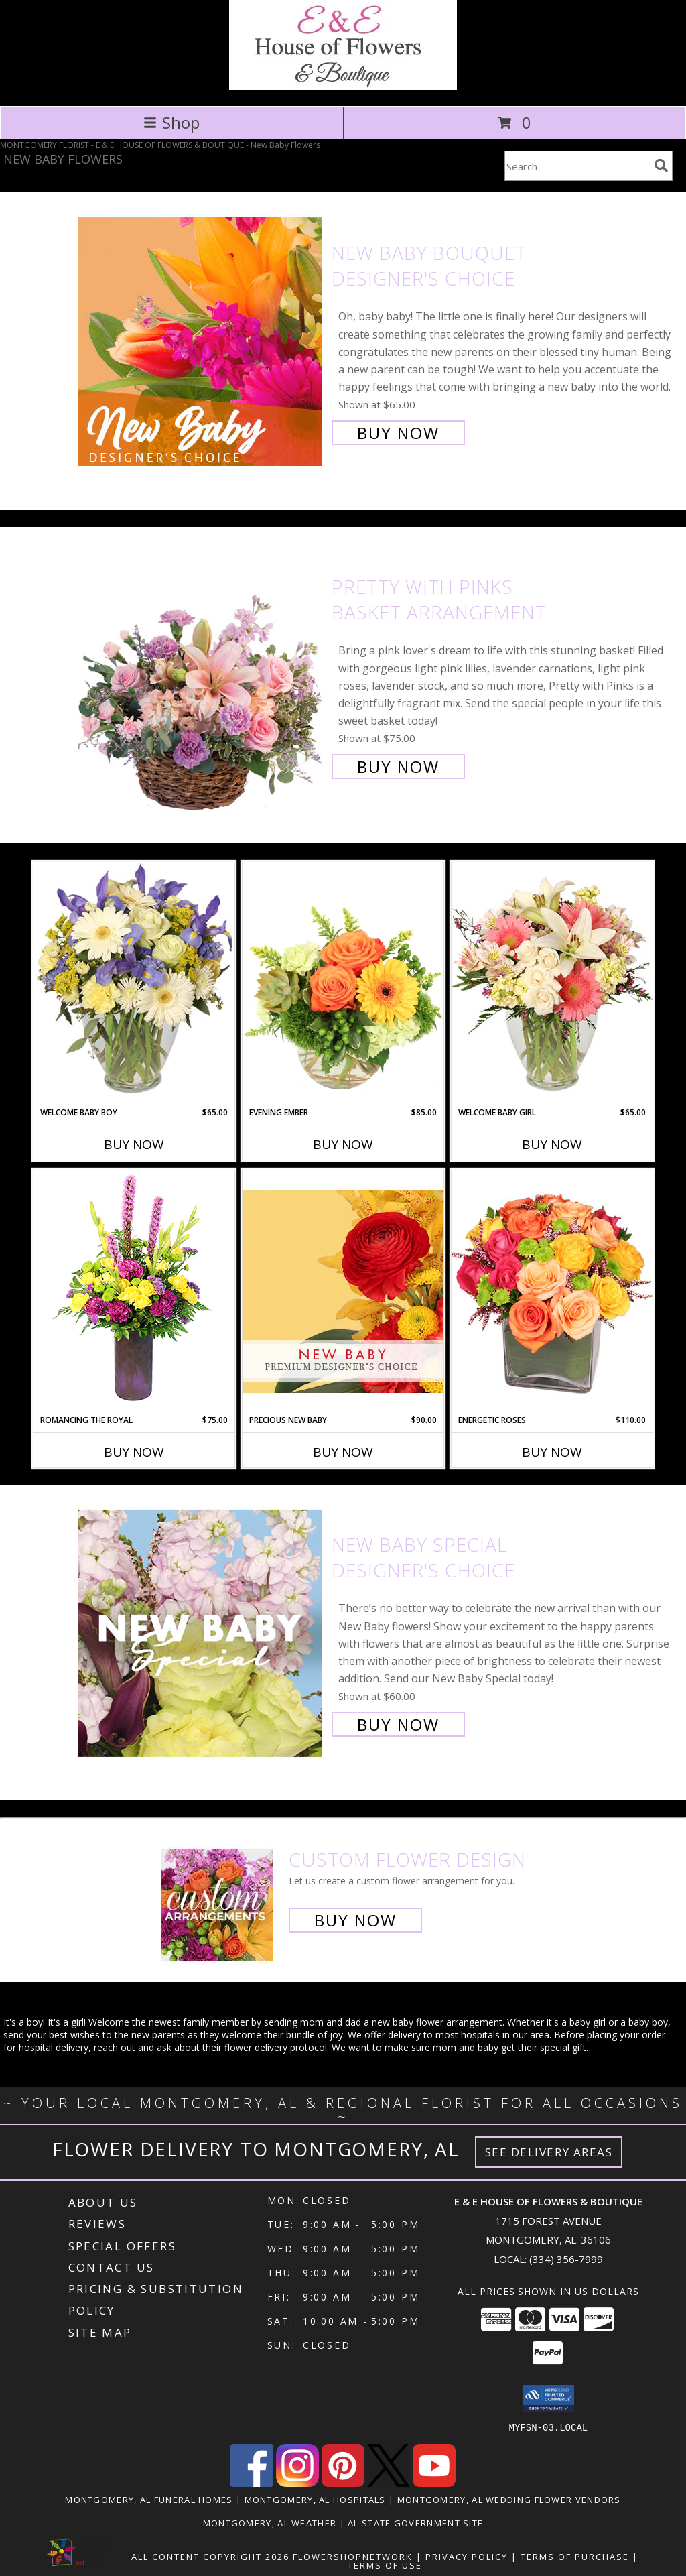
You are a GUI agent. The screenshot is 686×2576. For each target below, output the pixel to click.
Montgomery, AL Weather (270, 2522)
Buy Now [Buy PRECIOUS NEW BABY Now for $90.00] (343, 1452)
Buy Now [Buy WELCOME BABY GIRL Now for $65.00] (552, 1144)
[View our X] (388, 2482)
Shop (171, 122)
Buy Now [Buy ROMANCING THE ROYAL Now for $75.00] (134, 1452)
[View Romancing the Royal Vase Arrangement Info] (133, 1291)
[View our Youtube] (434, 2482)
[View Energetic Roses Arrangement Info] (552, 1291)
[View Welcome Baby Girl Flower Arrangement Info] (552, 983)
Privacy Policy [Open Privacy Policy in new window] (466, 2556)
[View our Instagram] (297, 2482)
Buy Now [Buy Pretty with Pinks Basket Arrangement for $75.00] (398, 766)
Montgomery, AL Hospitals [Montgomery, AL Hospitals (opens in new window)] (315, 2499)
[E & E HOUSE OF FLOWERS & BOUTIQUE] (343, 86)
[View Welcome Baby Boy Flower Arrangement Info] (133, 983)
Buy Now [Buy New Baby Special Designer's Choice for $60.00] (398, 1724)
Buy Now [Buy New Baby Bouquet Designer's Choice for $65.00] (398, 433)
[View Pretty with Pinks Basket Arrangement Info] (201, 675)
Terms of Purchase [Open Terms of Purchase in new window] (575, 2556)
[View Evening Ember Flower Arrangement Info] (343, 984)
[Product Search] (576, 165)
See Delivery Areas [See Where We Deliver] (549, 2152)
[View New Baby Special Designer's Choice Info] (201, 1633)
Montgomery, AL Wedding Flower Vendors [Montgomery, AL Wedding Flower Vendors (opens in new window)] (509, 2499)
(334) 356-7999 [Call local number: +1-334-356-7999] (566, 2259)
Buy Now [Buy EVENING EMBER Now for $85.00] (343, 1144)
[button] (548, 2398)
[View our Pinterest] (343, 2482)
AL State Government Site (415, 2522)
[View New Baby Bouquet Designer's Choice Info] (201, 341)
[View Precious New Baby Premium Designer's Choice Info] (343, 1291)
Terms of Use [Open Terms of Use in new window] (385, 2565)
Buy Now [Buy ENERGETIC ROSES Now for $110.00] (552, 1452)
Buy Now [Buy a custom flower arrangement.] (355, 1920)
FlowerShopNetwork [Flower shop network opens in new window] (353, 2556)
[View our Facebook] (251, 2482)
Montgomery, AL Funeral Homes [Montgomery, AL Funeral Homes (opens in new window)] (148, 2499)
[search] (661, 165)
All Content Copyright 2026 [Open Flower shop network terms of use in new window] (210, 2556)
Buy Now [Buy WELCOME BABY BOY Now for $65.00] (134, 1144)
